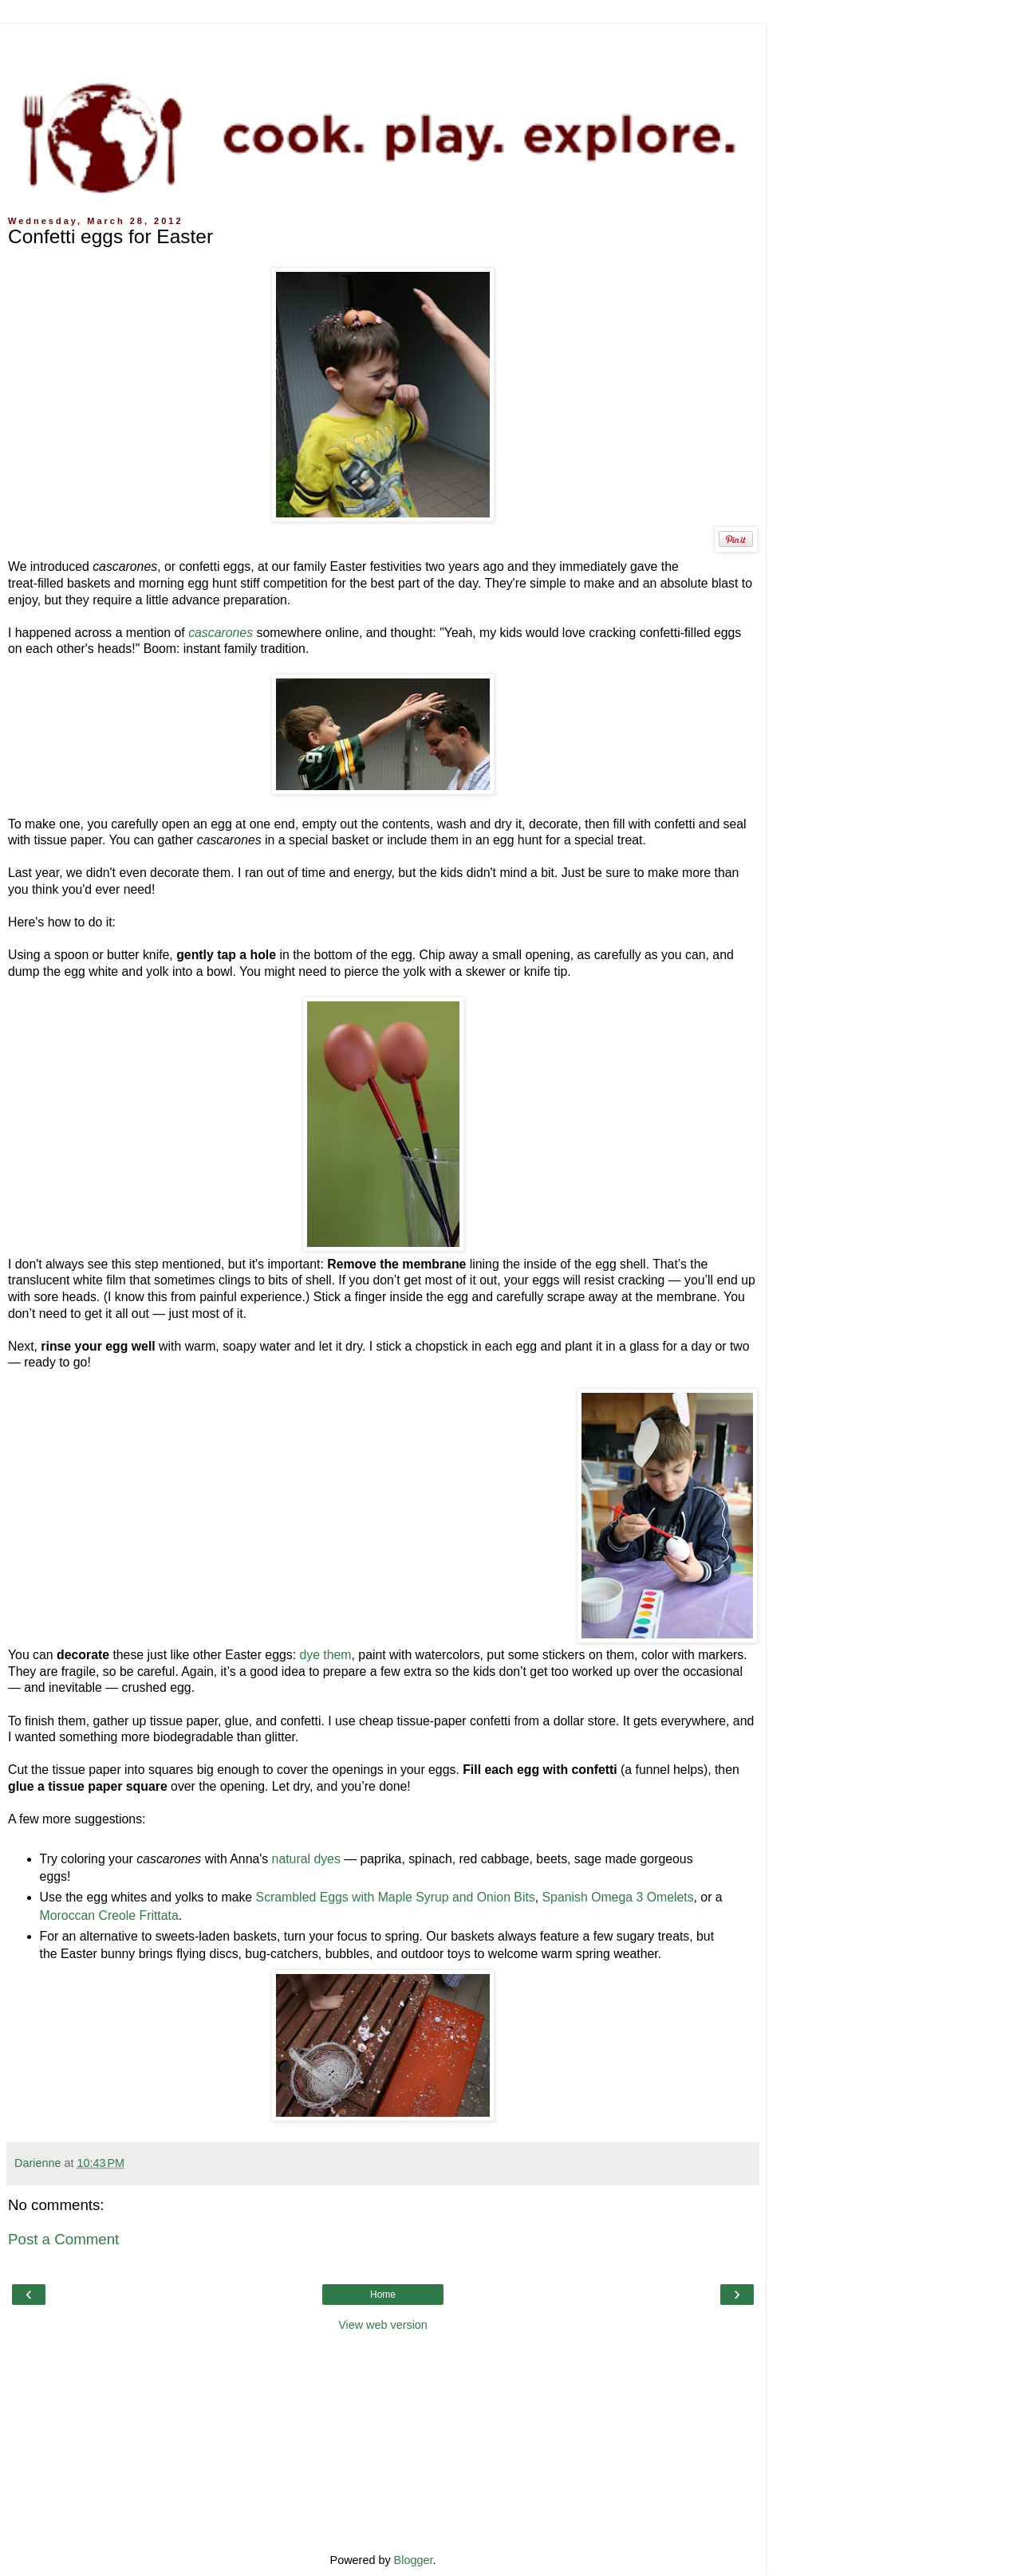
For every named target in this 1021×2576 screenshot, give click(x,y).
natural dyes (306, 1859)
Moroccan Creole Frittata (109, 1915)
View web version (383, 2324)
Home (383, 2294)
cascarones (220, 632)
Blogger (413, 2560)
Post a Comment (63, 2239)
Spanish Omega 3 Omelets (618, 1897)
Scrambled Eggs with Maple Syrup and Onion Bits (395, 1897)
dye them (325, 1655)
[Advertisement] (382, 44)
